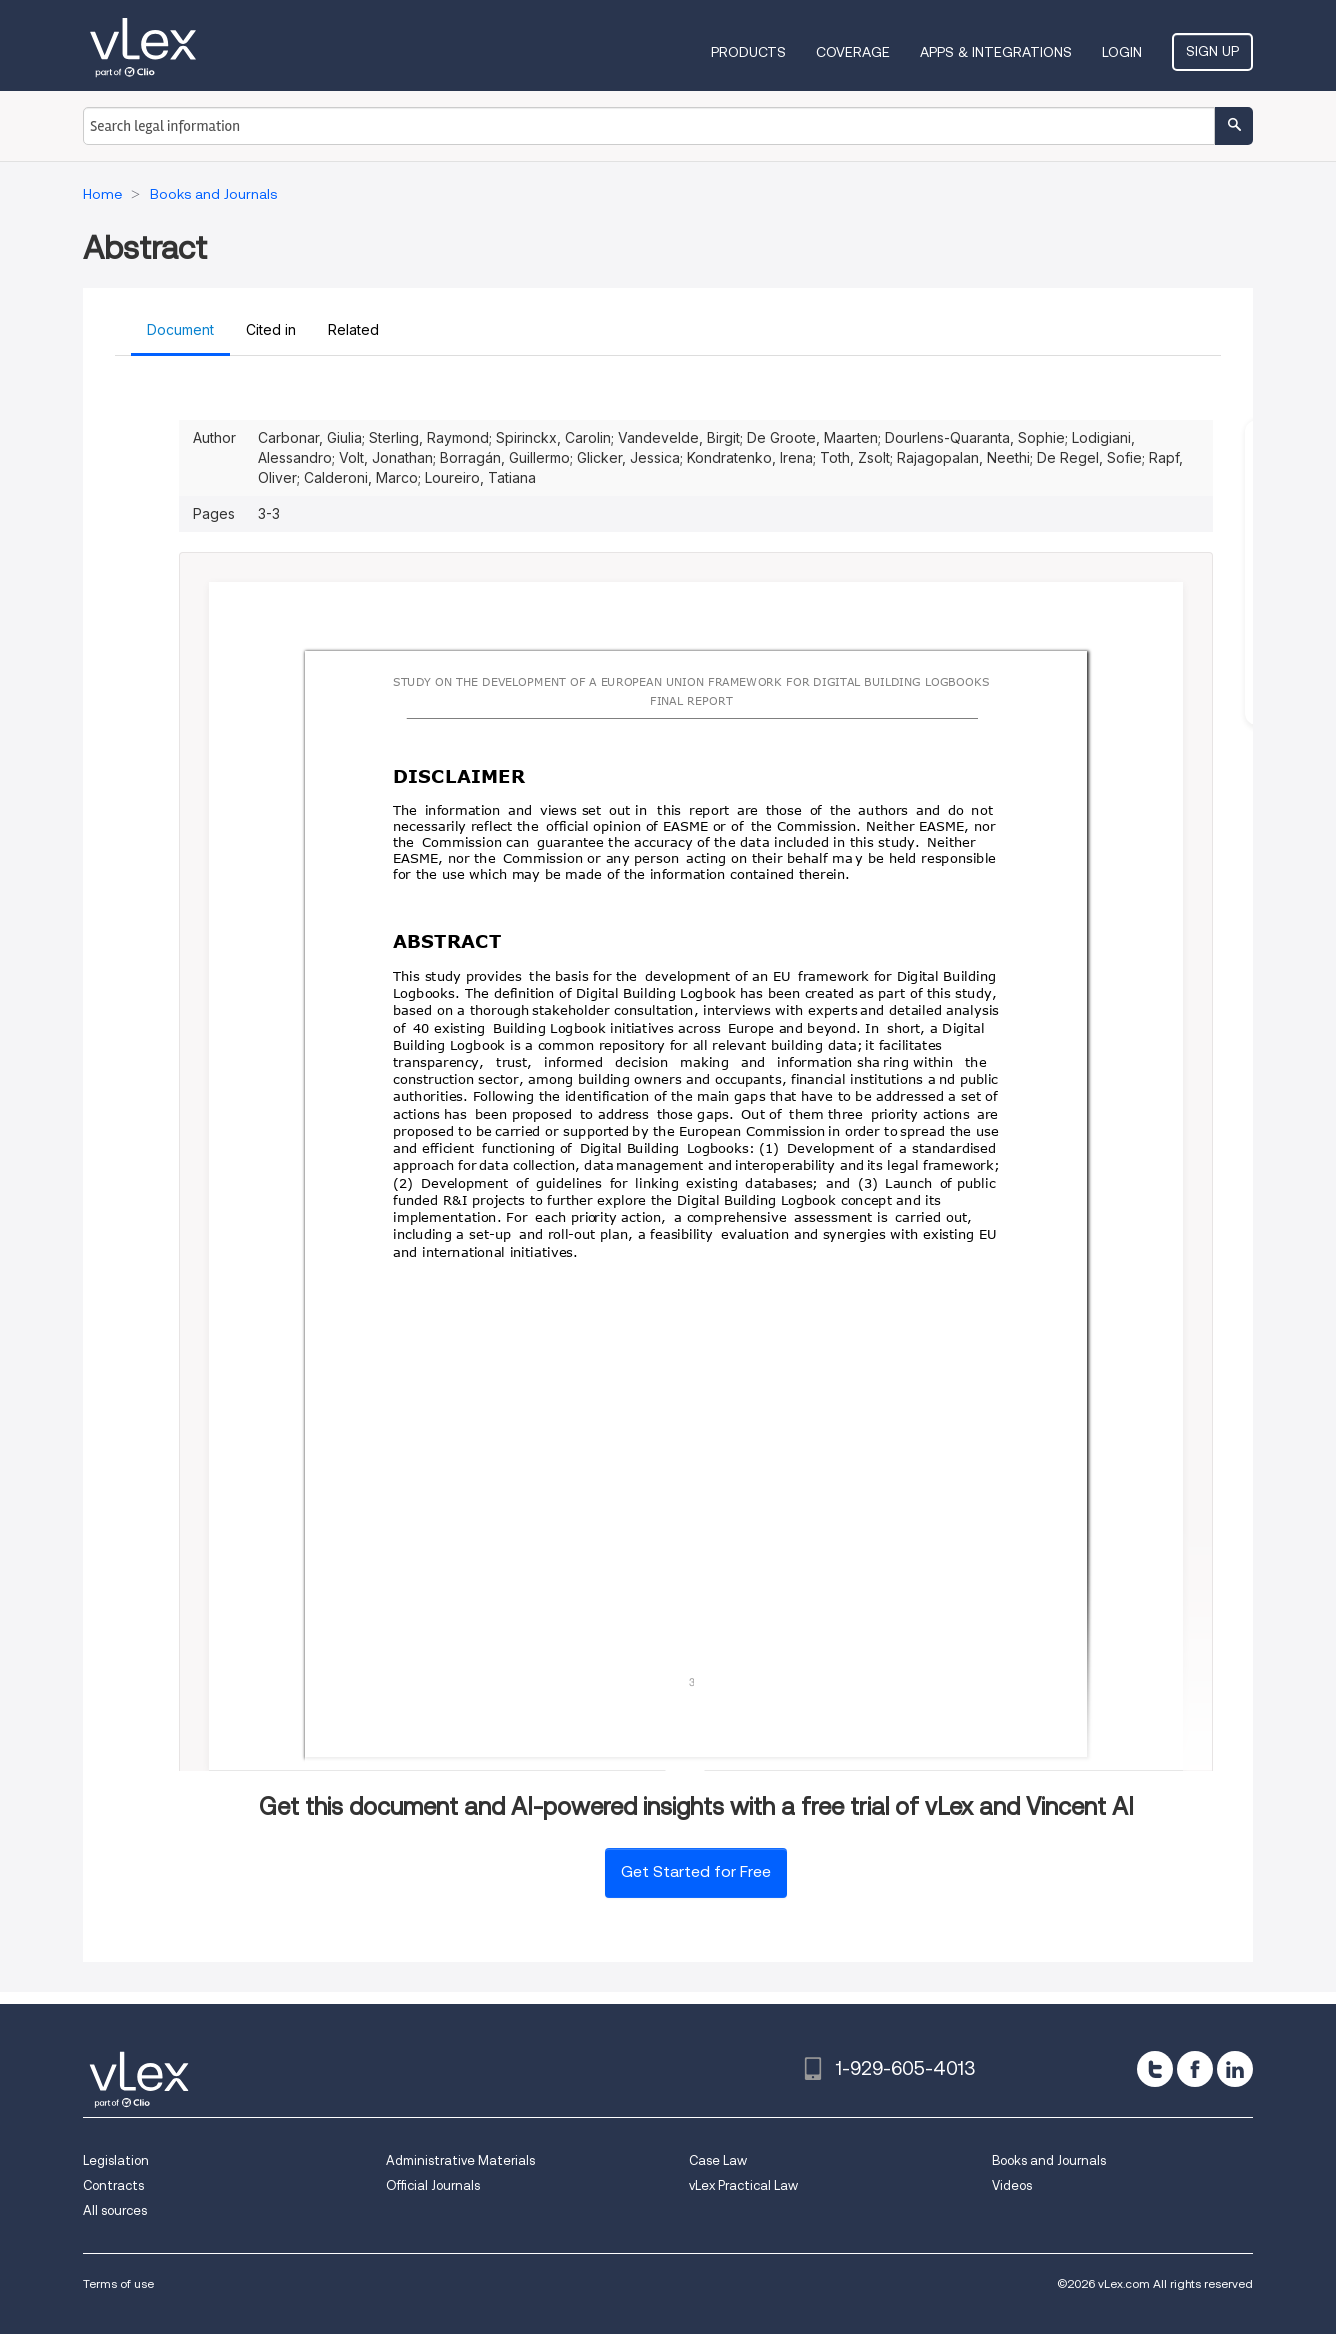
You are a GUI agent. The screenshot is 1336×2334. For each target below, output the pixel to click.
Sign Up (1212, 51)
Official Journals (433, 2185)
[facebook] (1195, 2069)
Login (1122, 52)
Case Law (718, 2160)
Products (748, 52)
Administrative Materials (460, 2160)
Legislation (116, 2160)
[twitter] (1155, 2069)
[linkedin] (1235, 2069)
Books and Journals (1049, 2160)
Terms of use (118, 2283)
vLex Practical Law (743, 2185)
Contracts (113, 2185)
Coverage (853, 52)
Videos (1012, 2185)
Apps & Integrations (996, 52)
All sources (115, 2210)
